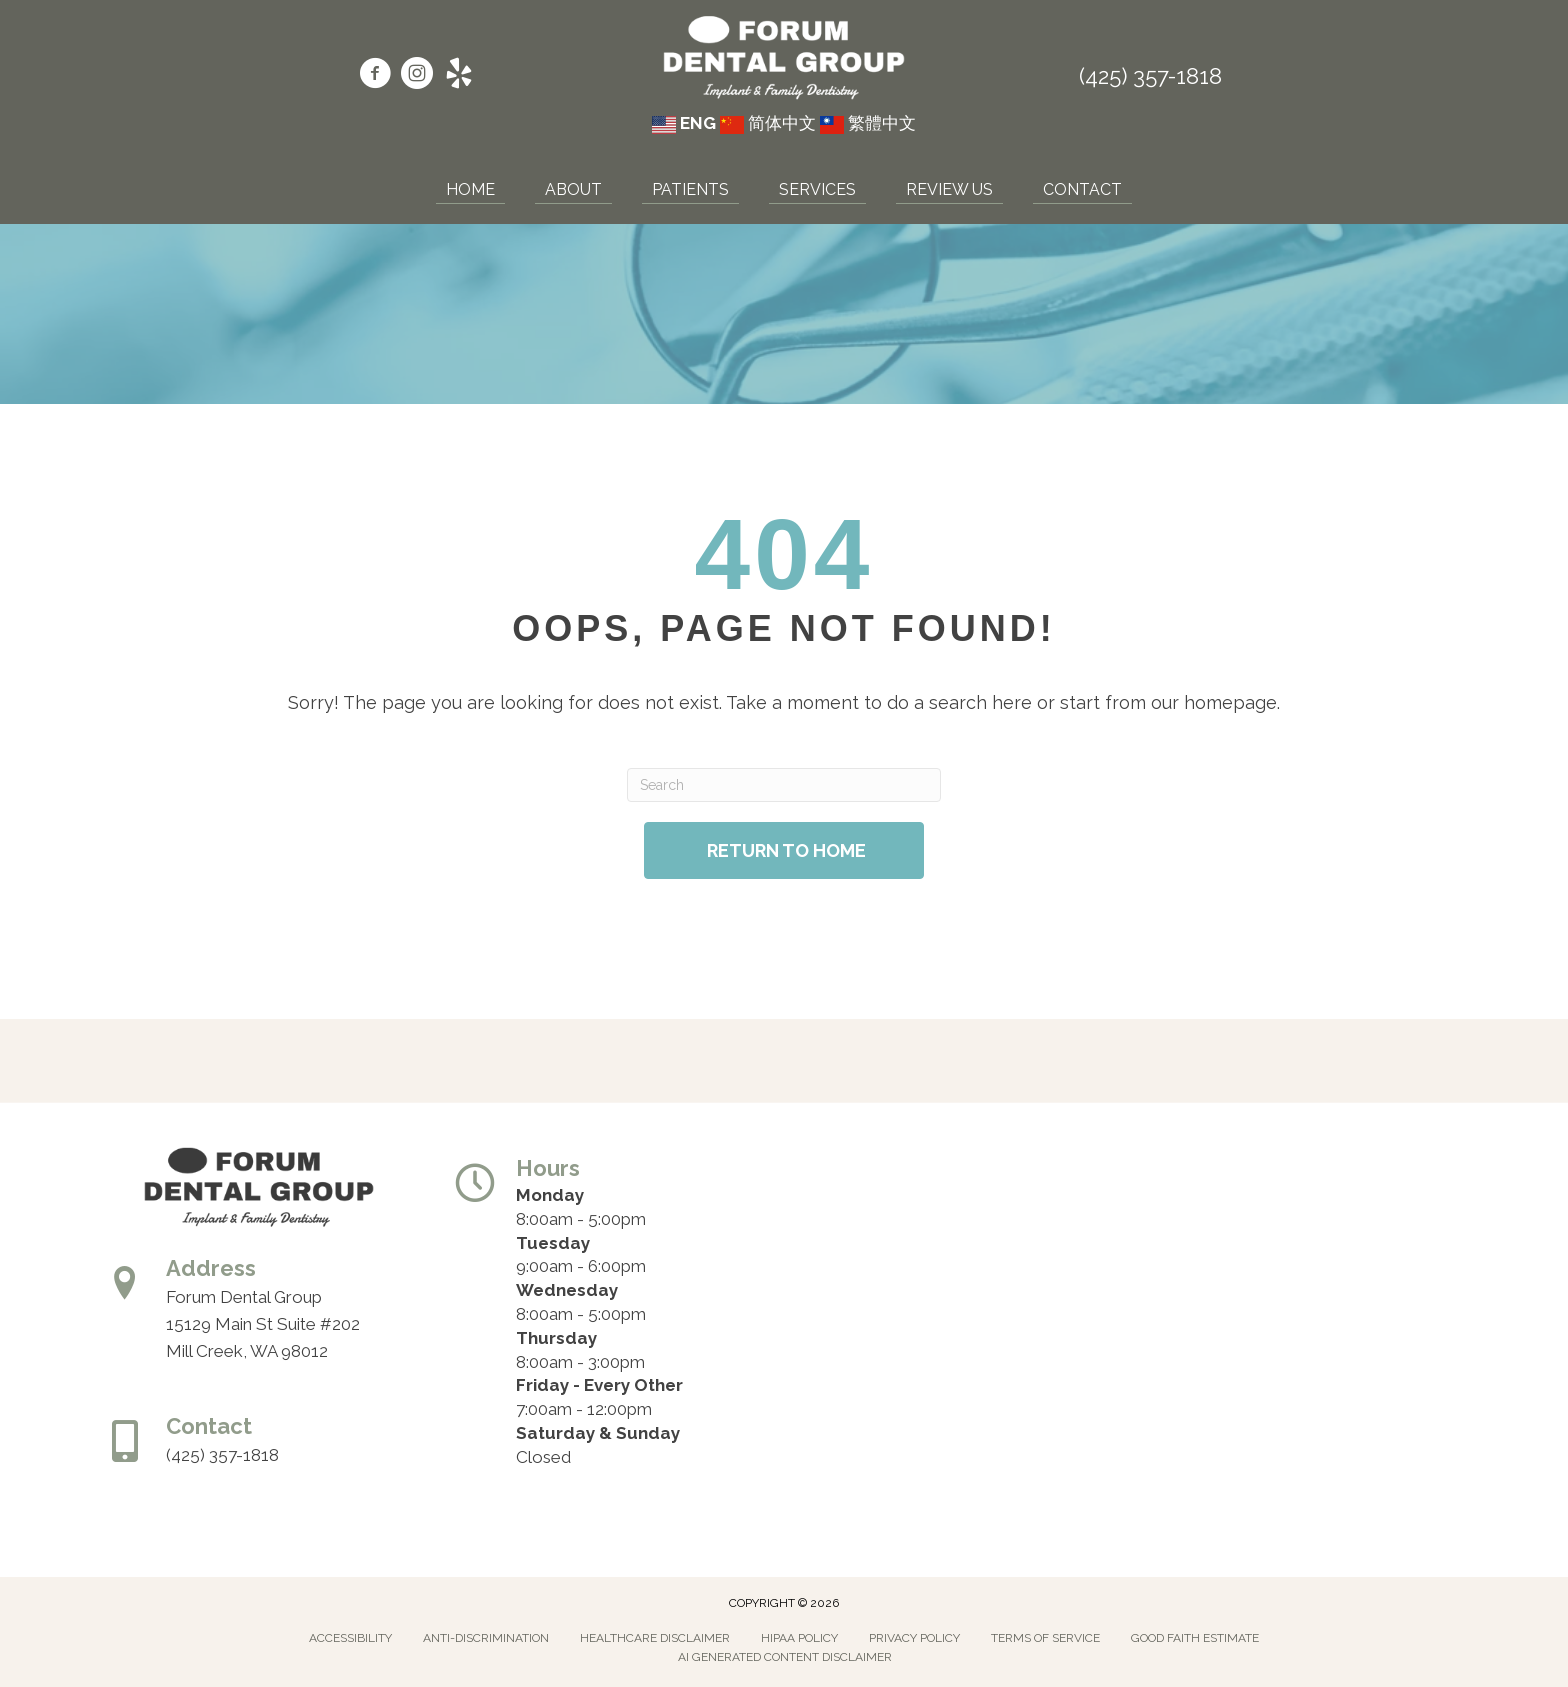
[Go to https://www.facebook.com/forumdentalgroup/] (375, 76)
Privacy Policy (914, 1638)
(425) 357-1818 (1150, 76)
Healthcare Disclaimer (655, 1638)
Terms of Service (1045, 1638)
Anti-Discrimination (486, 1638)
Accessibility (350, 1638)
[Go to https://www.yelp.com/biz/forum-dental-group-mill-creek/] (459, 76)
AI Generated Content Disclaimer (785, 1657)
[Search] (783, 785)
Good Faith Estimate (1195, 1638)
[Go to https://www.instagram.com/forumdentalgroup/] (417, 76)
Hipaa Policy (799, 1638)
